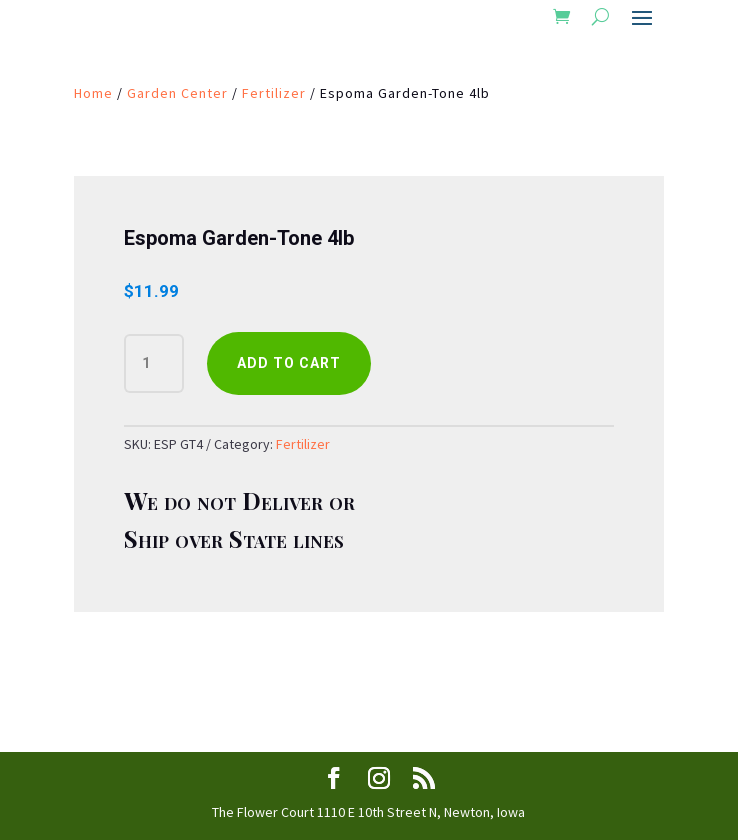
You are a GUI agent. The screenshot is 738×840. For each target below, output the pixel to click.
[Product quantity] (154, 364)
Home (93, 93)
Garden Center (177, 93)
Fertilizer (274, 93)
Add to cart (289, 363)
